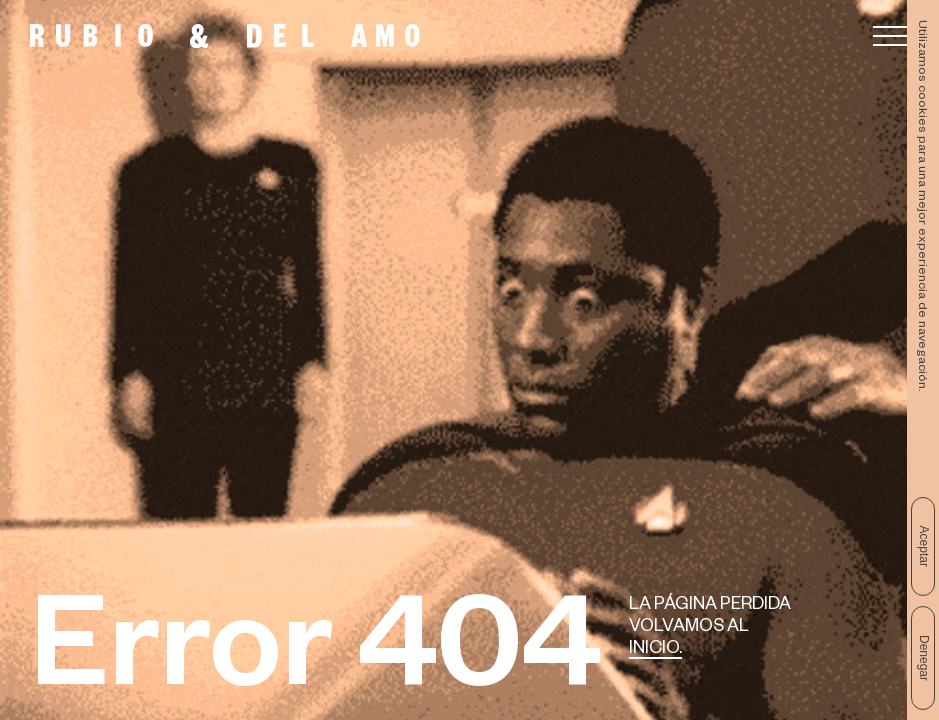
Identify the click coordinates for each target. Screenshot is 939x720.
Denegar (924, 658)
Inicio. (655, 650)
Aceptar (924, 546)
